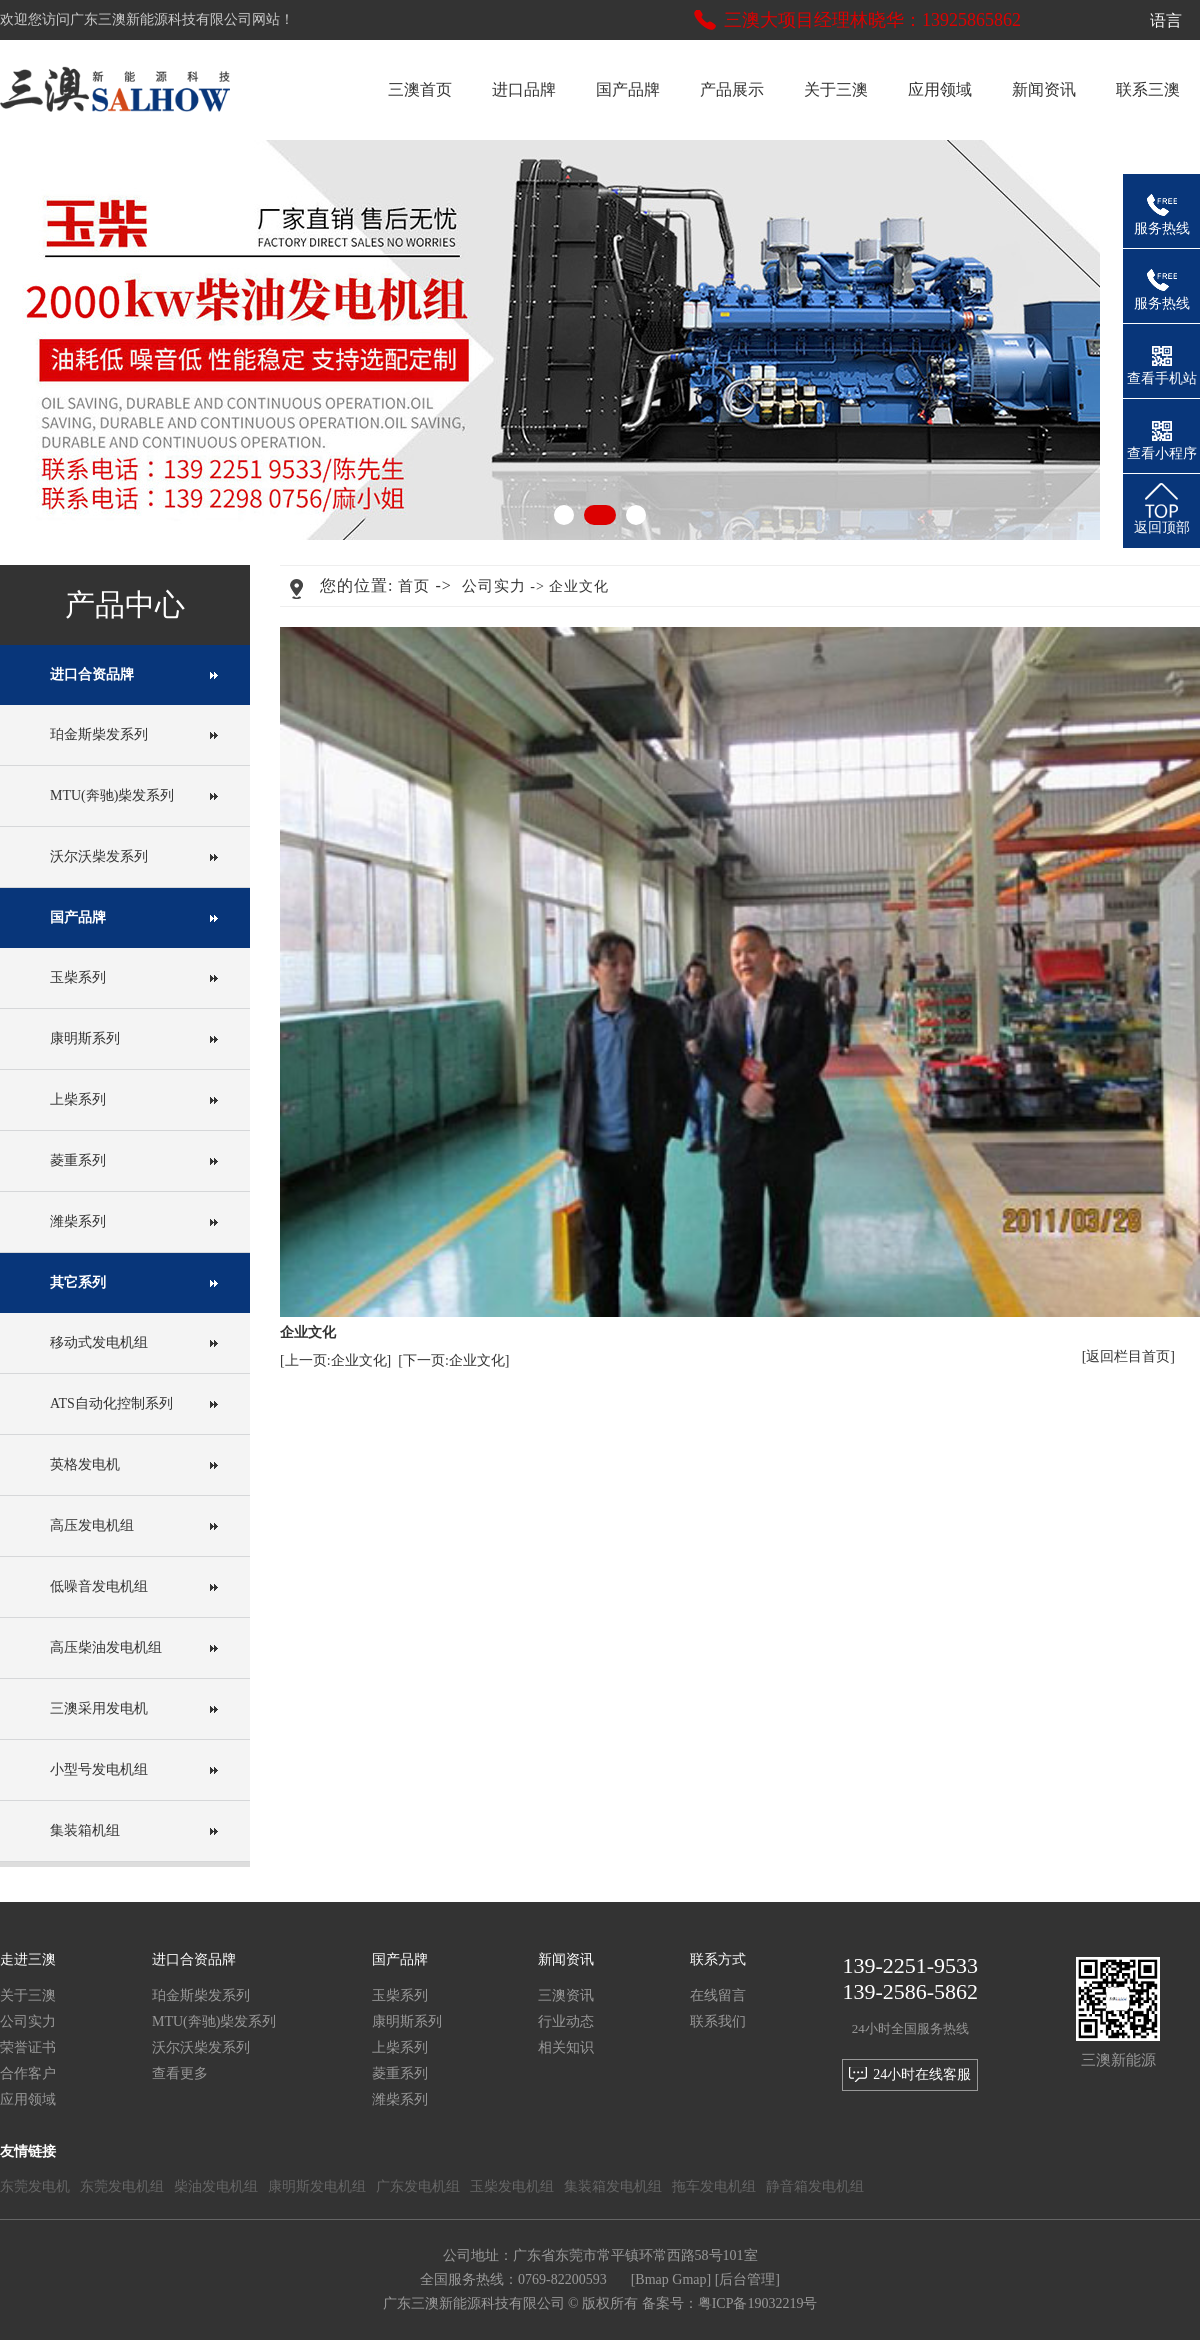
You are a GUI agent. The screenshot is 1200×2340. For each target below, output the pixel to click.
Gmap (689, 2279)
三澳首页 (420, 89)
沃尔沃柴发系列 (99, 856)
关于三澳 (836, 89)
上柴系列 (78, 1099)
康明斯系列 (85, 1038)
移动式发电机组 (99, 1342)
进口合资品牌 (92, 674)
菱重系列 (78, 1160)
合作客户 (28, 2073)
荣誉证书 (28, 2047)
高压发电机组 (92, 1525)
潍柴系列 (78, 1221)
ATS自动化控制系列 (111, 1403)
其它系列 (78, 1282)
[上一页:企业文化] (335, 1360)
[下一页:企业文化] (453, 1360)
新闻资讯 (1044, 89)
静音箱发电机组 (815, 2186)
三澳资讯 (566, 1995)
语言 (1172, 20)
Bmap (651, 2279)
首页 (414, 586)
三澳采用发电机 (99, 1708)
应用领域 (940, 89)
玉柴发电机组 (512, 2186)
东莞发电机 (35, 2186)
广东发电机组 (418, 2186)
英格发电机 (85, 1464)
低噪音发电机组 (99, 1586)
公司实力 (494, 586)
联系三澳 (1148, 89)
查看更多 (180, 2073)
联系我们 (718, 2021)
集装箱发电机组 (613, 2186)
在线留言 (718, 1995)
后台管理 (747, 2279)
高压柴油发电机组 (106, 1647)
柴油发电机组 (216, 2186)
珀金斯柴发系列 (99, 734)
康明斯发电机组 (317, 2186)
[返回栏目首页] (1128, 1356)
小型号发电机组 (99, 1769)
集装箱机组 (85, 1830)
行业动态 (566, 2021)
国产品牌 (628, 89)
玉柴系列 (78, 977)
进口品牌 (524, 89)
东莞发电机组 (122, 2186)
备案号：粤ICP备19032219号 (730, 2303)
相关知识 (566, 2047)
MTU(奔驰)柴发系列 (112, 795)
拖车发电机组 (714, 2186)
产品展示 (732, 89)
